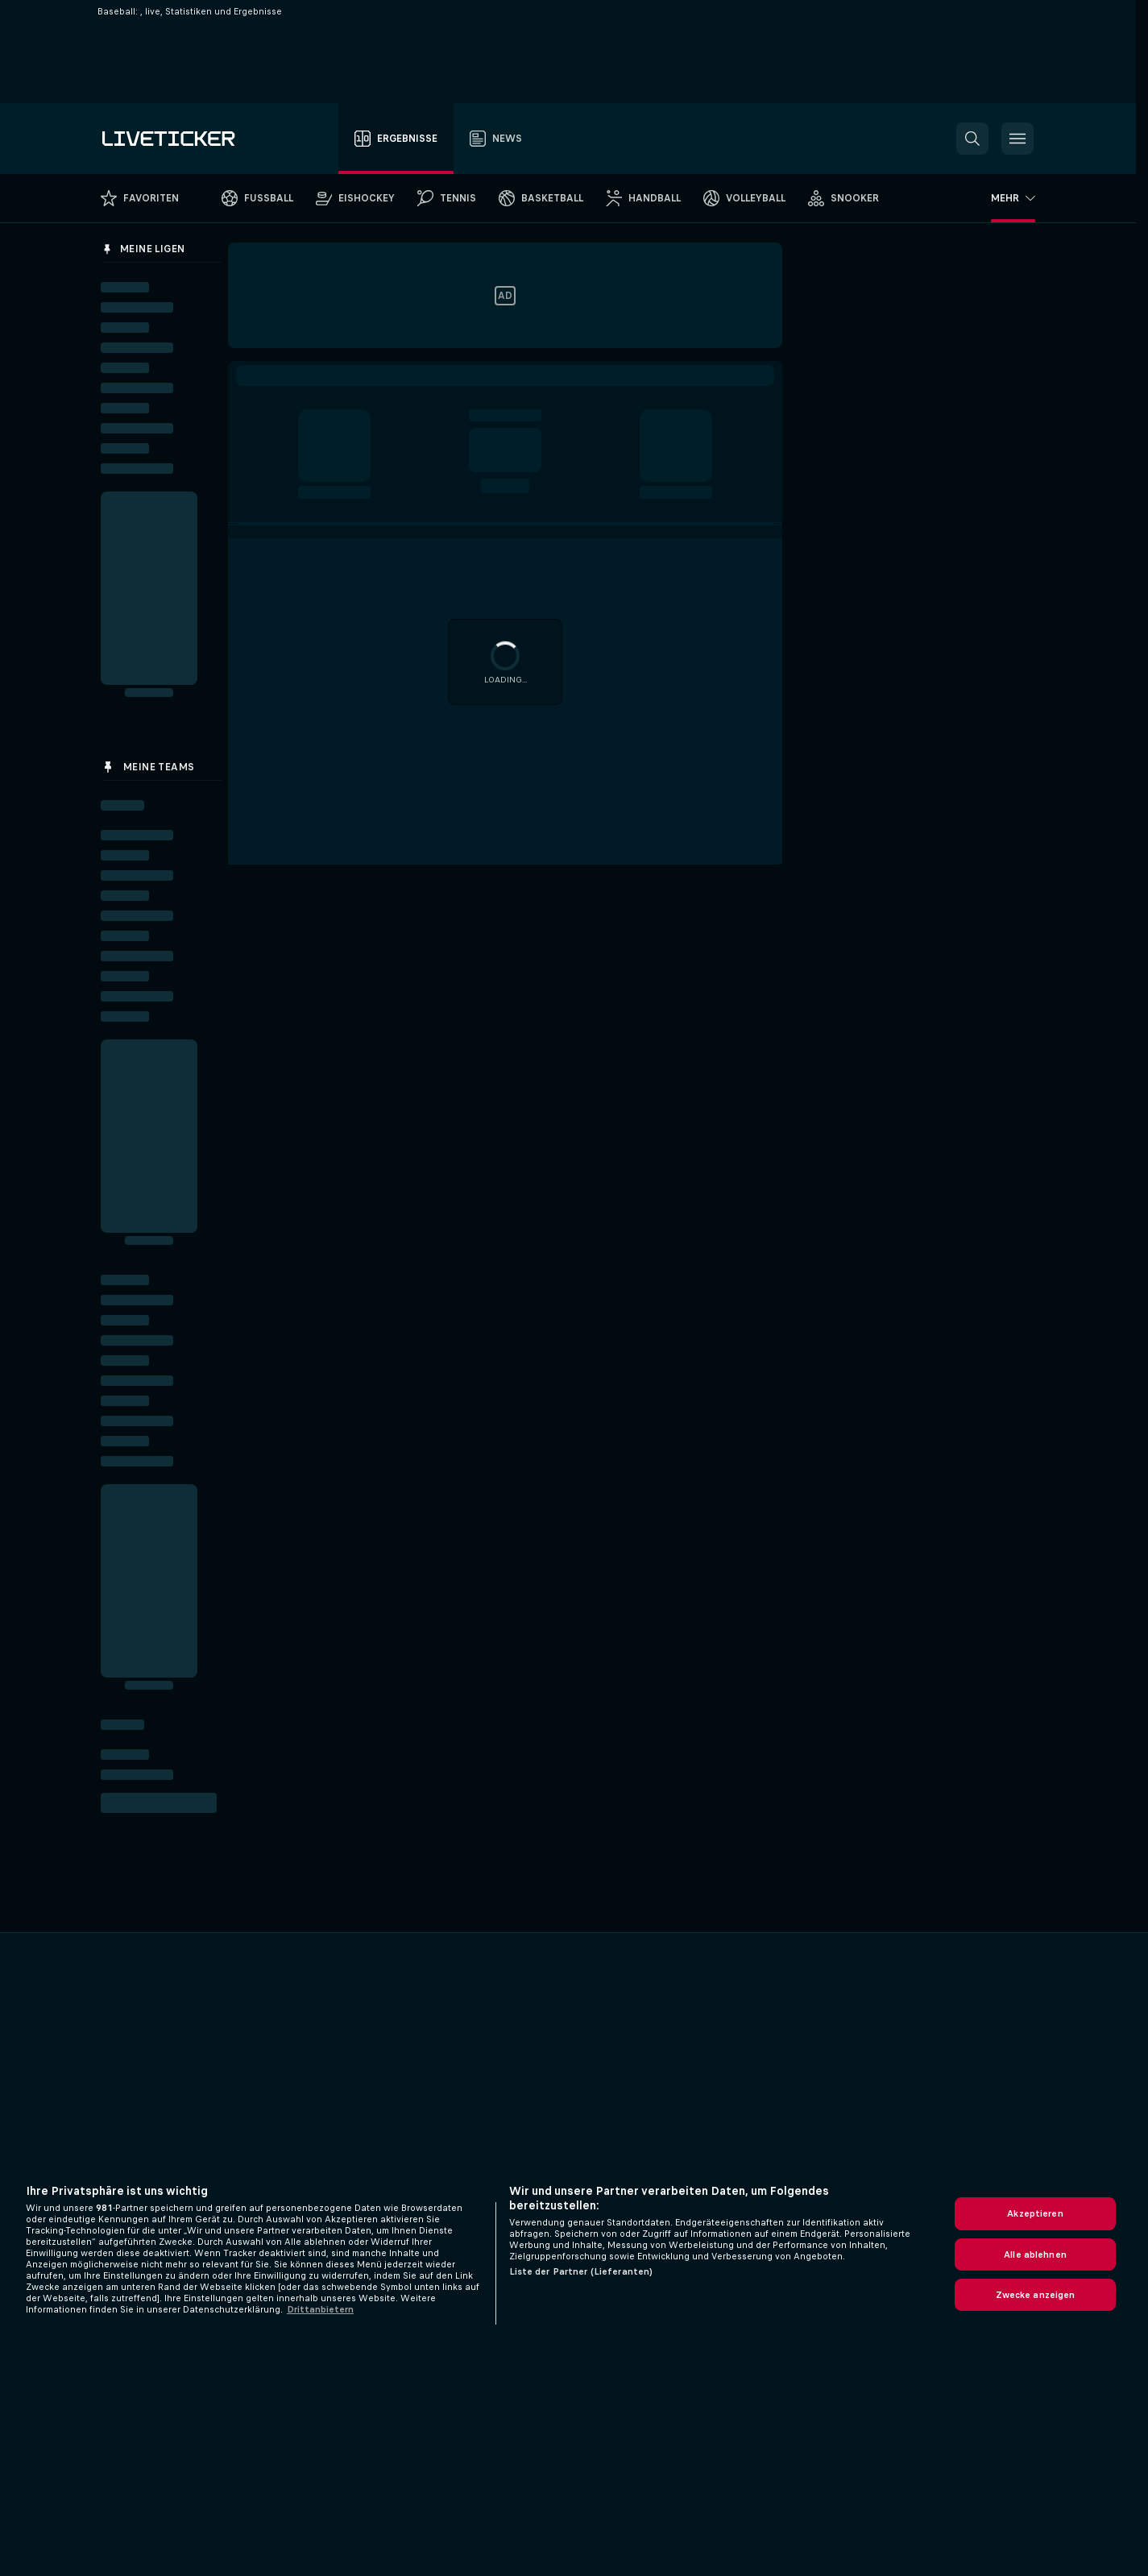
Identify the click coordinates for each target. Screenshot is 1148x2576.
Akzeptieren (1035, 2213)
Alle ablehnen (1035, 2254)
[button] (972, 138)
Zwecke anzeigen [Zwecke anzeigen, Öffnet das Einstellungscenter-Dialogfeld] (1035, 2294)
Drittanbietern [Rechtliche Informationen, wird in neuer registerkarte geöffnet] (320, 2309)
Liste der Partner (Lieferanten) (581, 2271)
